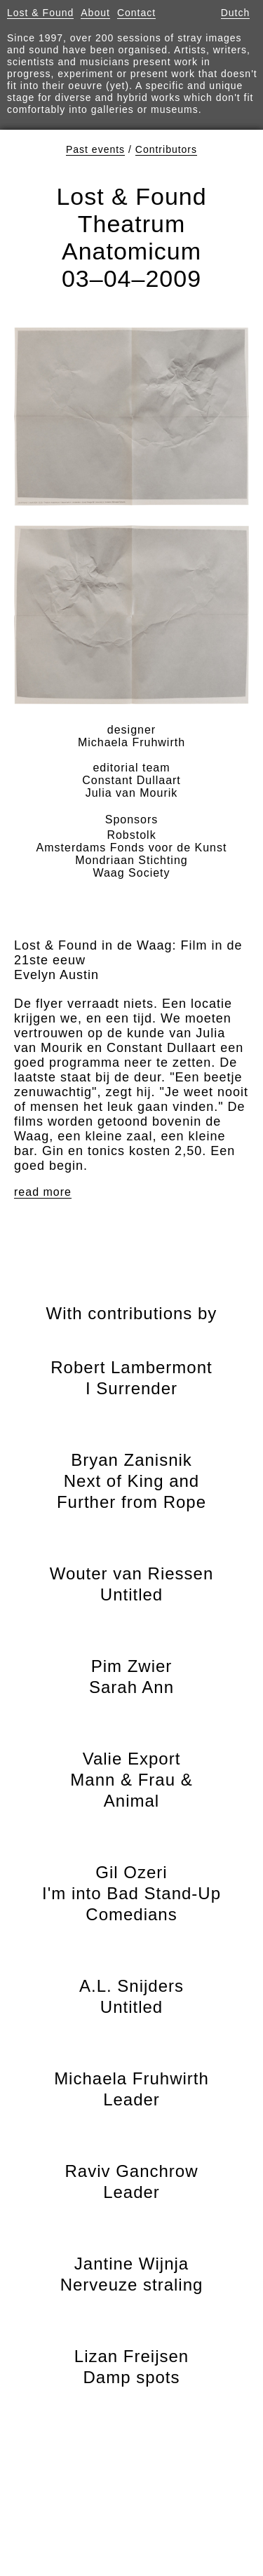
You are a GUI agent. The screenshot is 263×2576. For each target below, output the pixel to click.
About (95, 12)
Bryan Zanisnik (131, 1480)
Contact (136, 12)
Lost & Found (40, 12)
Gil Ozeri (131, 1893)
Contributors (166, 149)
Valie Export (131, 1779)
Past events (95, 149)
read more (43, 1192)
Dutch (235, 12)
